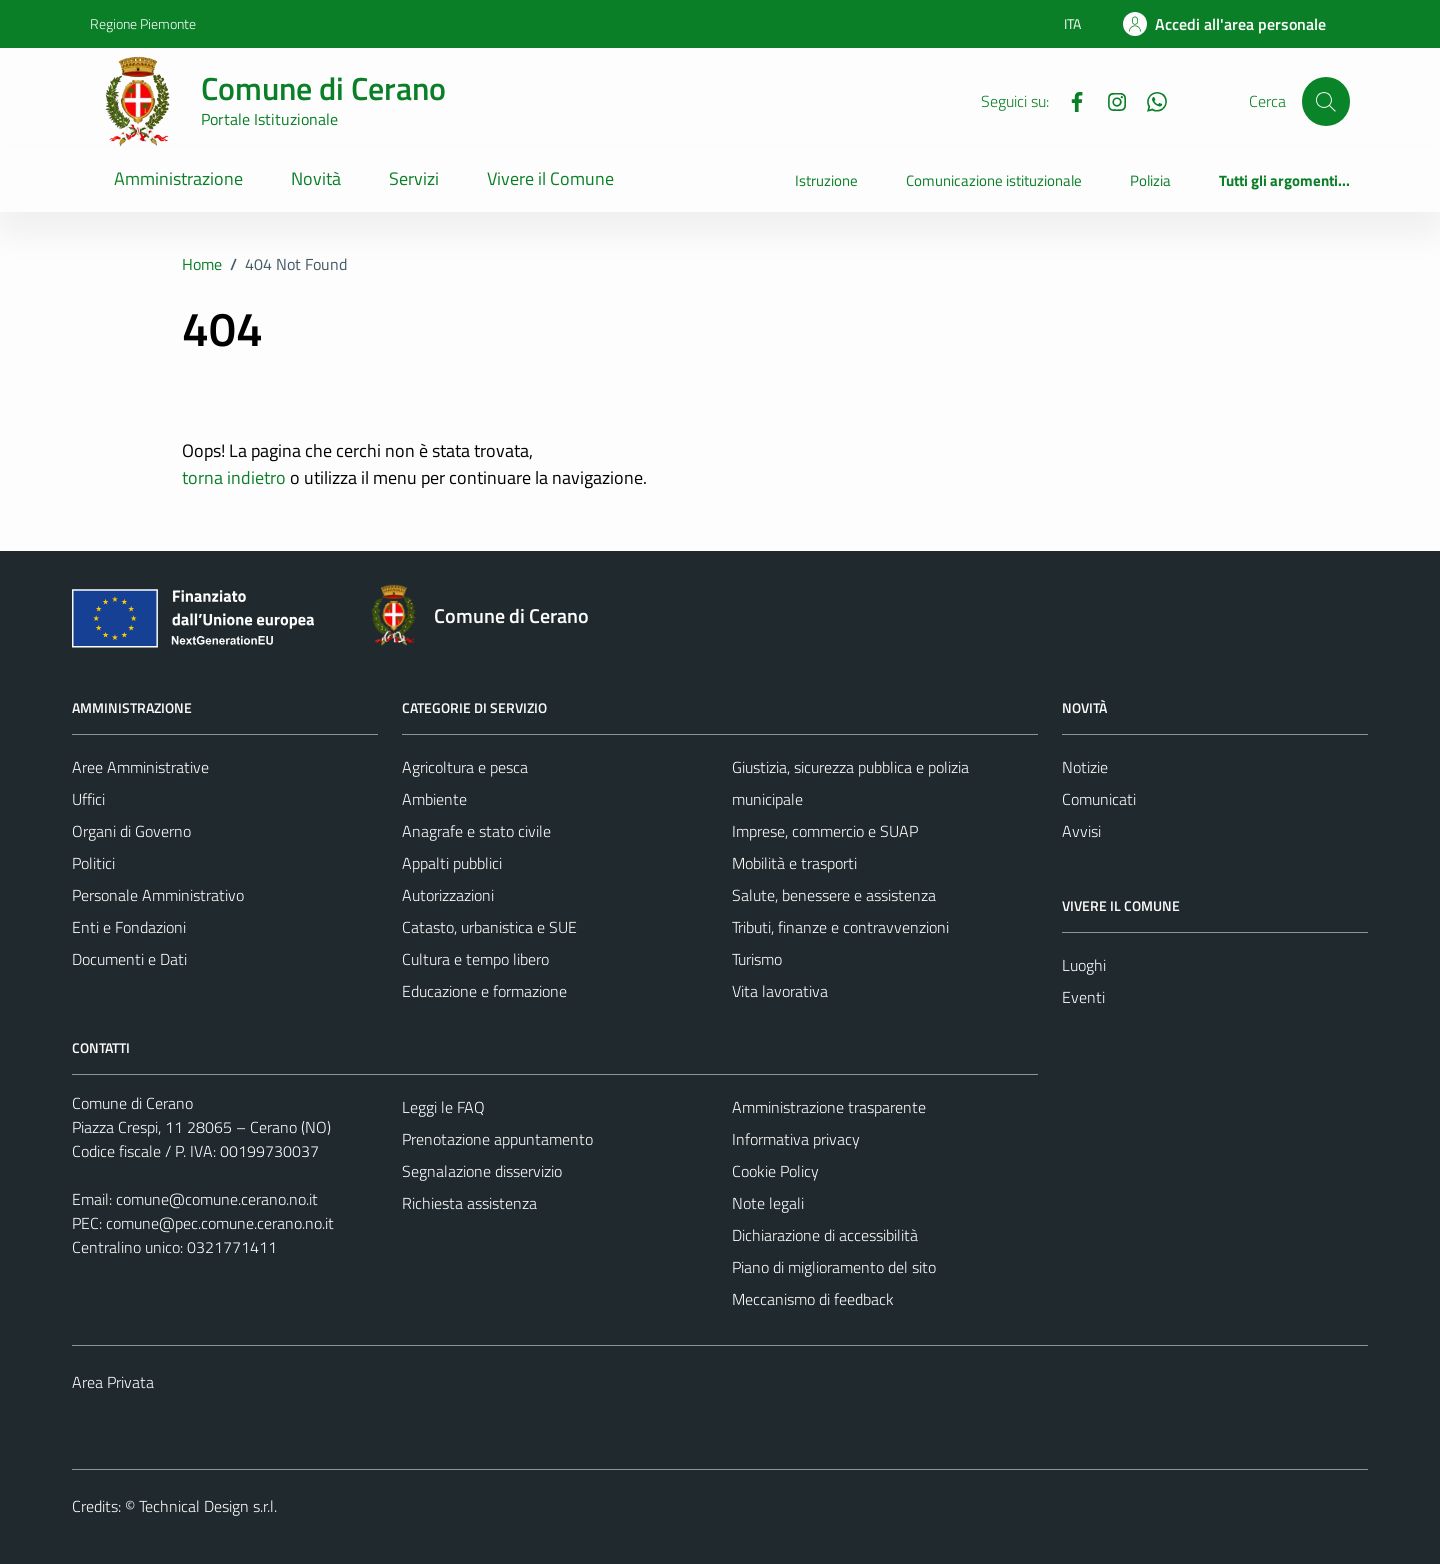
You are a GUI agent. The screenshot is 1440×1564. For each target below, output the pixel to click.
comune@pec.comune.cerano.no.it (220, 1223)
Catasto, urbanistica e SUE (489, 927)
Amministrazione (178, 178)
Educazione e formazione (484, 991)
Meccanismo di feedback (813, 1299)
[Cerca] (1326, 101)
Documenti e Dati (129, 959)
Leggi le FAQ (443, 1107)
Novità (316, 178)
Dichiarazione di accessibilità (825, 1235)
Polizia (1150, 180)
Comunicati (1099, 799)
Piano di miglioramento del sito (834, 1267)
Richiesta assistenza (469, 1203)
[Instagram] (1109, 100)
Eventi (1083, 997)
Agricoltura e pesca (465, 767)
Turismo (757, 959)
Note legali (768, 1203)
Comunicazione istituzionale (994, 180)
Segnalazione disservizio (482, 1171)
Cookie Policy (775, 1171)
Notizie (1085, 767)
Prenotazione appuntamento (497, 1139)
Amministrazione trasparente (829, 1107)
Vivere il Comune (550, 178)
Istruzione (826, 180)
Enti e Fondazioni (129, 927)
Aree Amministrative (140, 767)
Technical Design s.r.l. (208, 1506)
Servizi (414, 178)
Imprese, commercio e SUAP (825, 831)
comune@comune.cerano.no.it (217, 1199)
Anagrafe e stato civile (476, 831)
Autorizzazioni (448, 895)
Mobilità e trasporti (794, 863)
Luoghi (1084, 965)
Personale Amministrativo (158, 895)
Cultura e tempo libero (475, 959)
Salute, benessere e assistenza (834, 895)
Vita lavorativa (780, 991)
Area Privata (113, 1382)
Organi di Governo (131, 831)
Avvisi (1081, 831)
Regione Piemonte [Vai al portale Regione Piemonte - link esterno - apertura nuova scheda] (143, 23)
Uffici (88, 799)
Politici (93, 863)
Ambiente (434, 799)
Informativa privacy (796, 1139)
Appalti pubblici (452, 863)
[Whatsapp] (1149, 100)
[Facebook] (1069, 100)
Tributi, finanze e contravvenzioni (840, 927)
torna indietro (234, 477)
